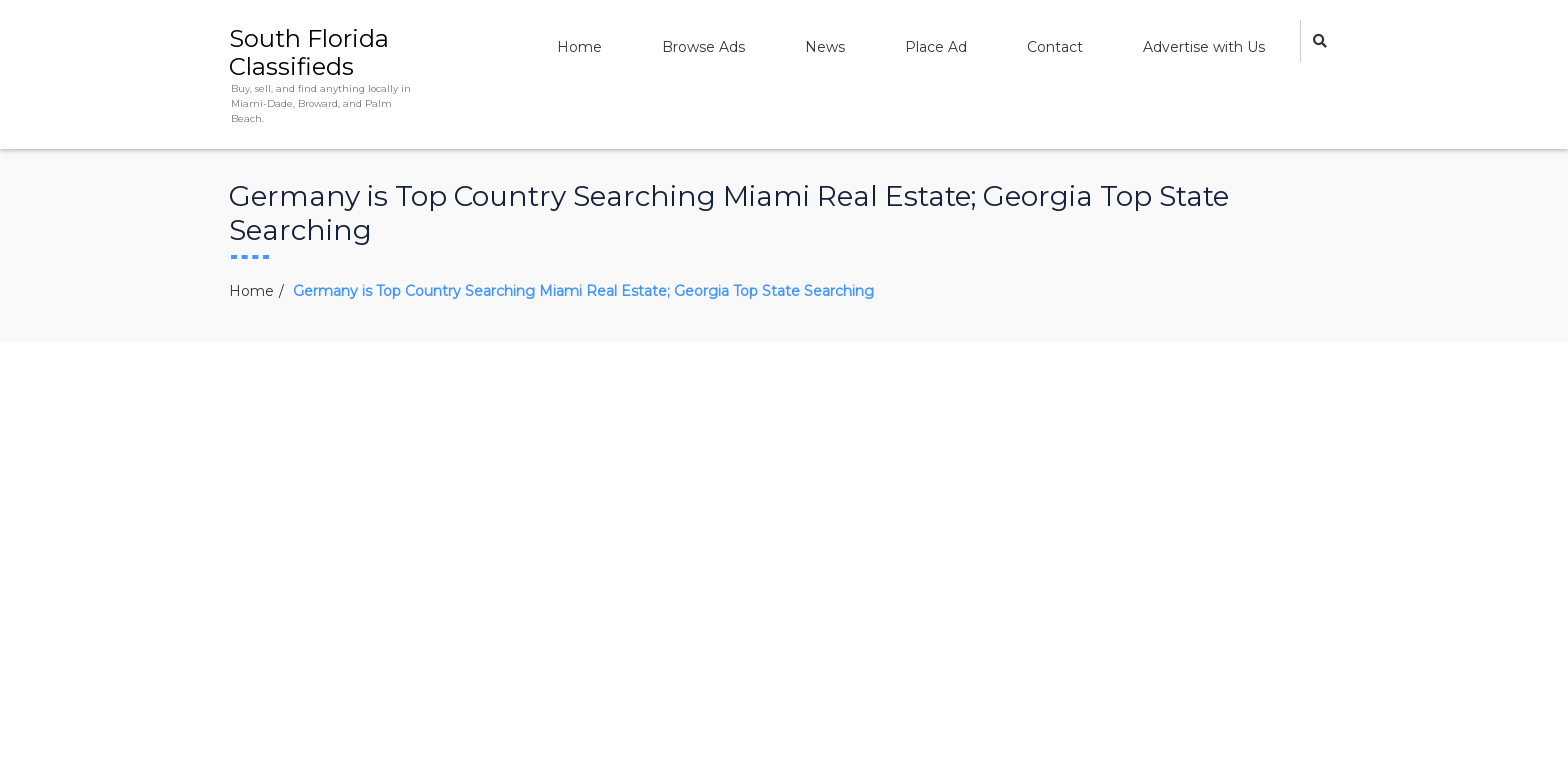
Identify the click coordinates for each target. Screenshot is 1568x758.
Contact (1055, 47)
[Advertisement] (784, 492)
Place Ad (936, 47)
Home (579, 47)
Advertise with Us (1204, 47)
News (825, 47)
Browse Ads (703, 47)
